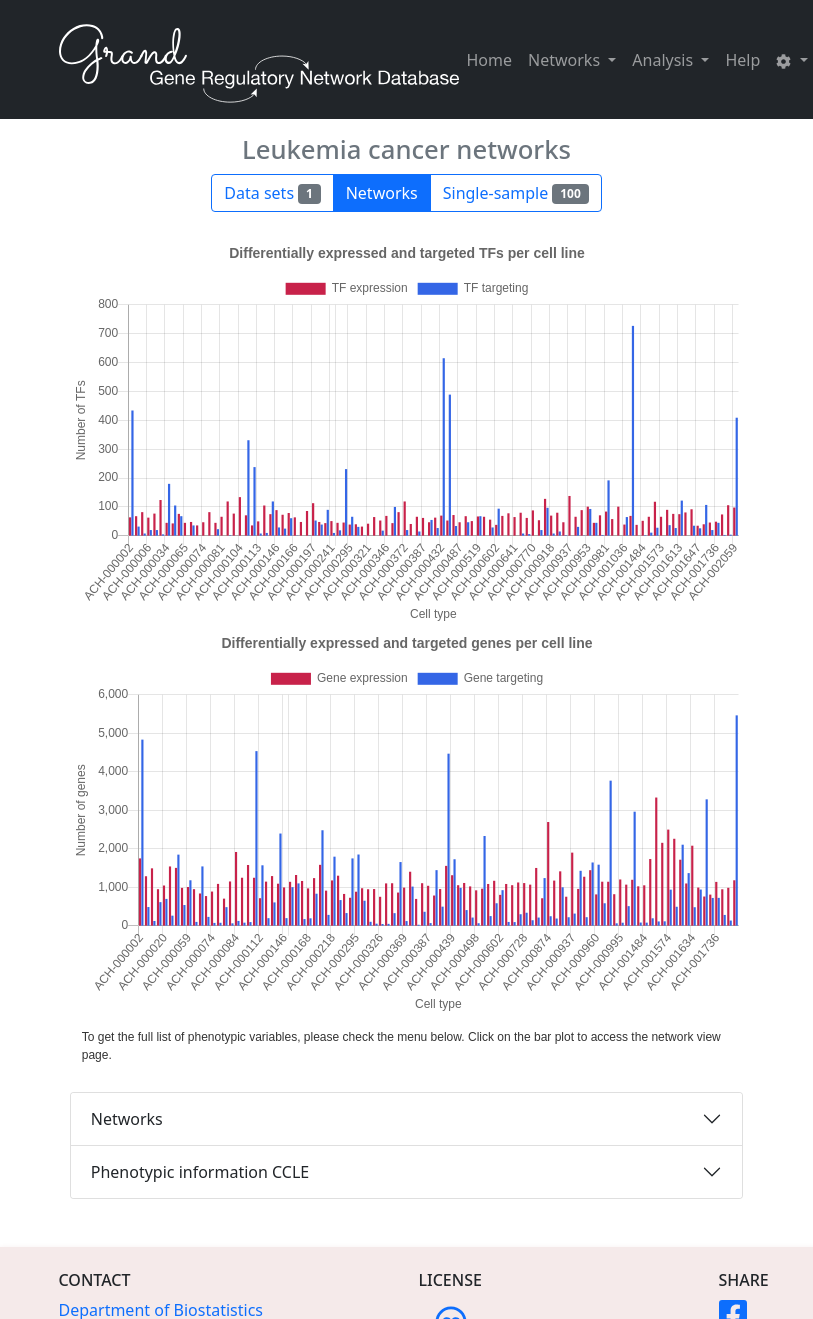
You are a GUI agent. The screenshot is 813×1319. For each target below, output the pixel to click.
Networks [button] (566, 60)
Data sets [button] (272, 193)
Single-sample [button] (516, 193)
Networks (127, 1119)
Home (490, 60)
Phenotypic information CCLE (200, 1172)
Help (742, 60)
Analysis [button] (664, 60)
